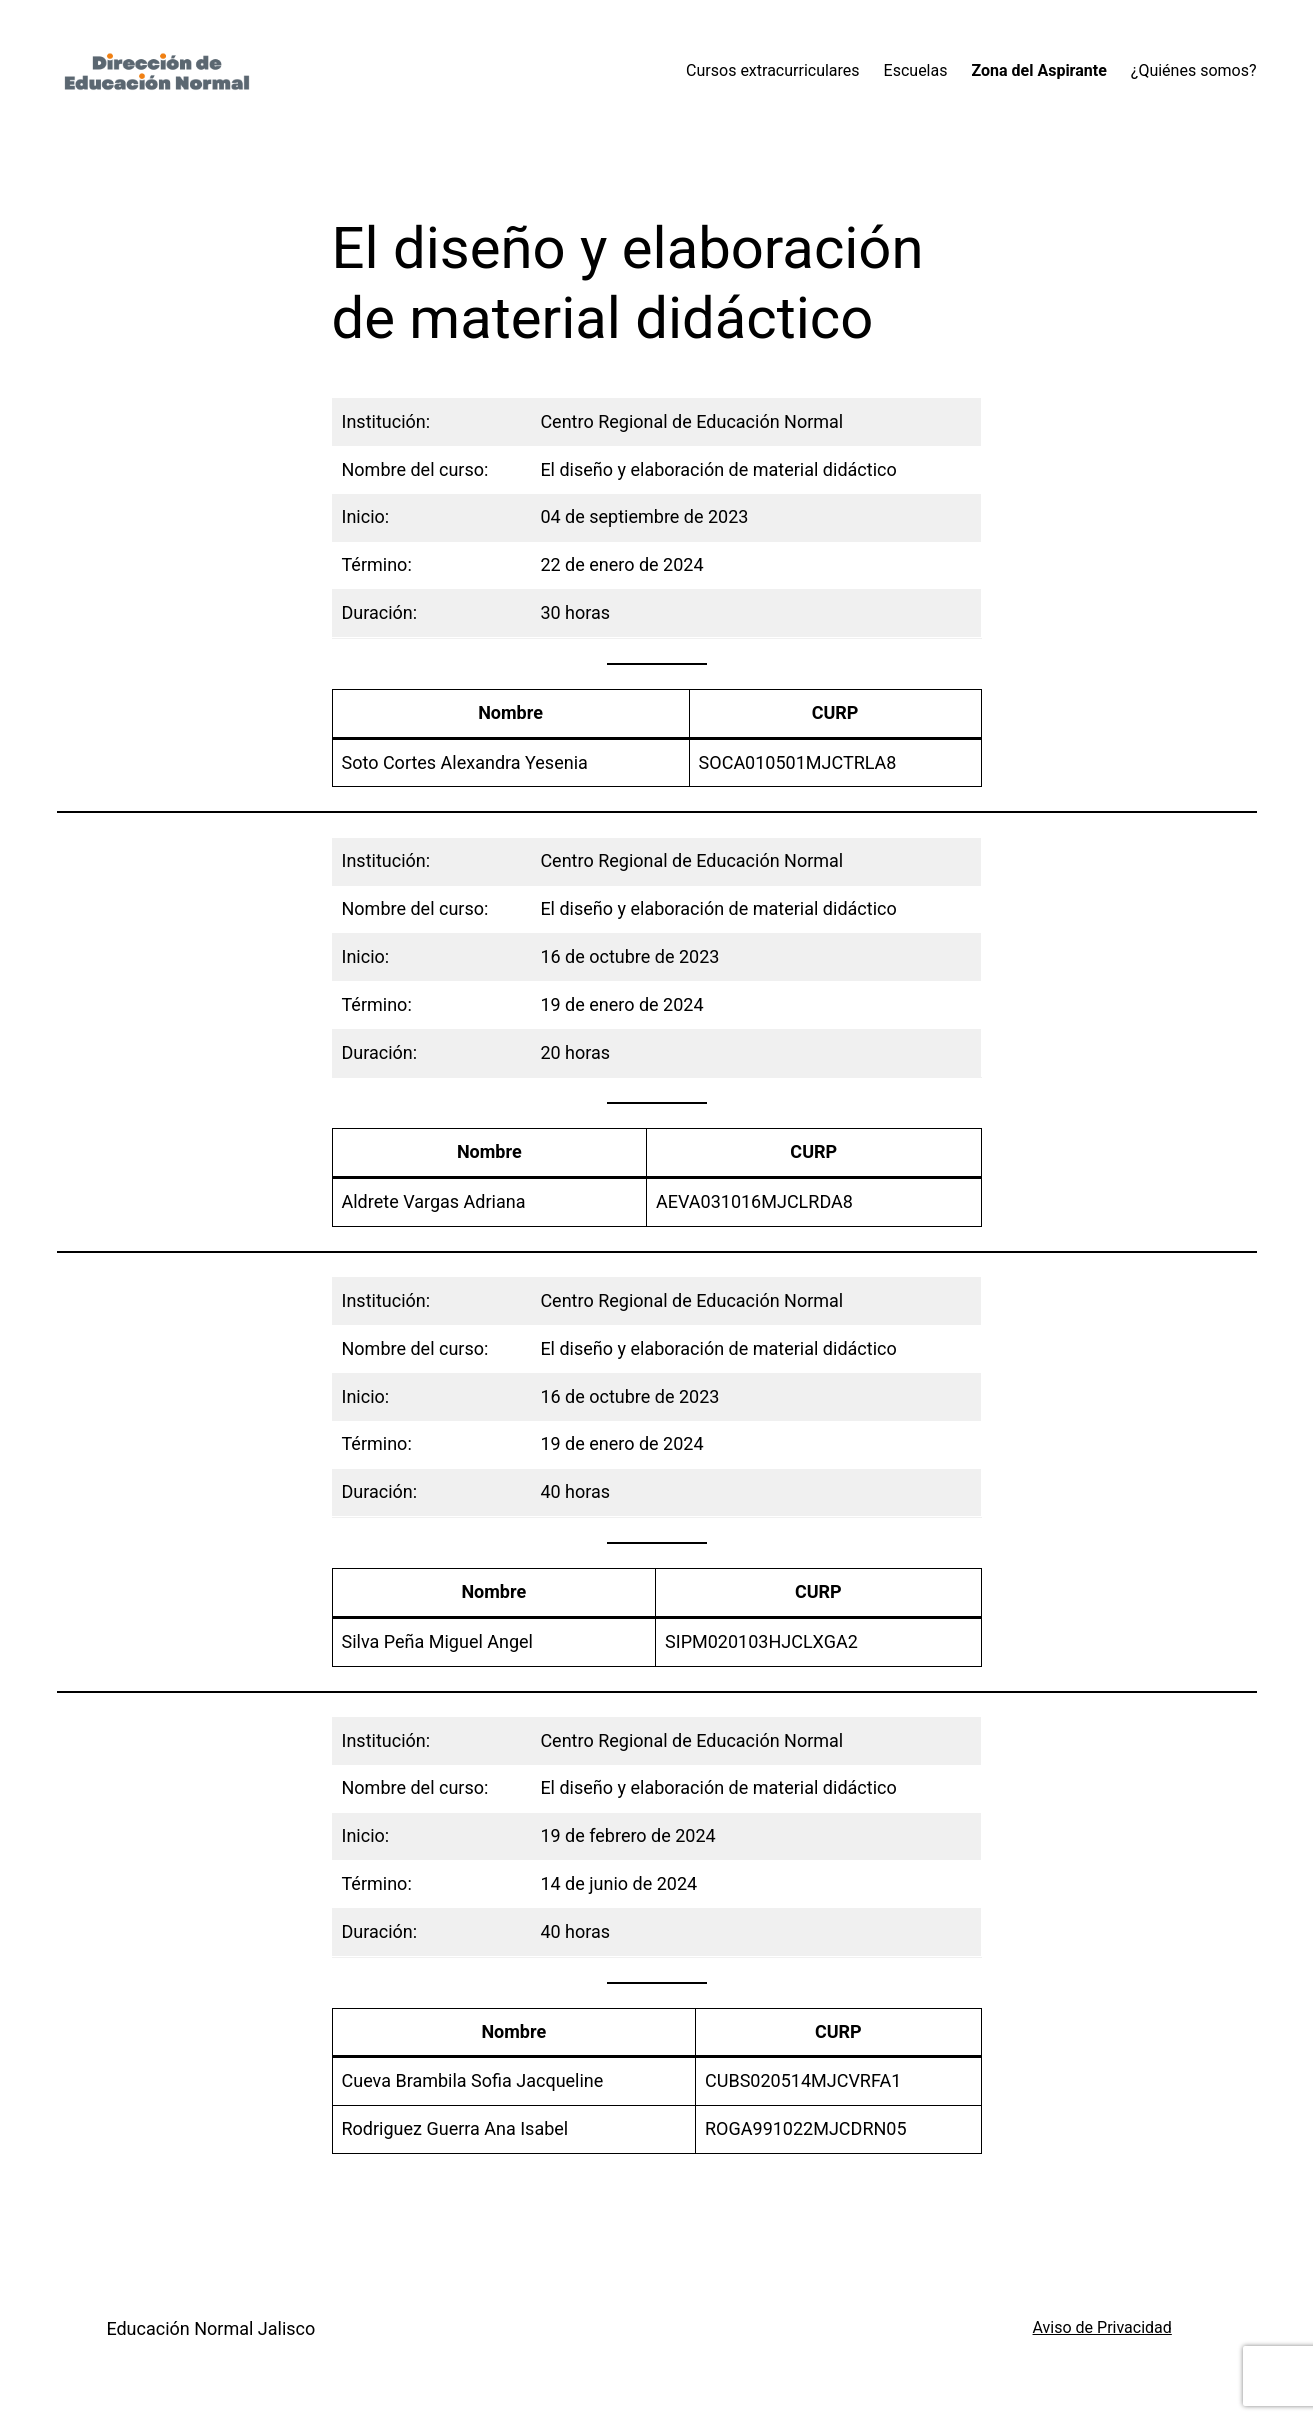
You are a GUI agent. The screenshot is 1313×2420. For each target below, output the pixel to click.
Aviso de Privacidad (1102, 2327)
